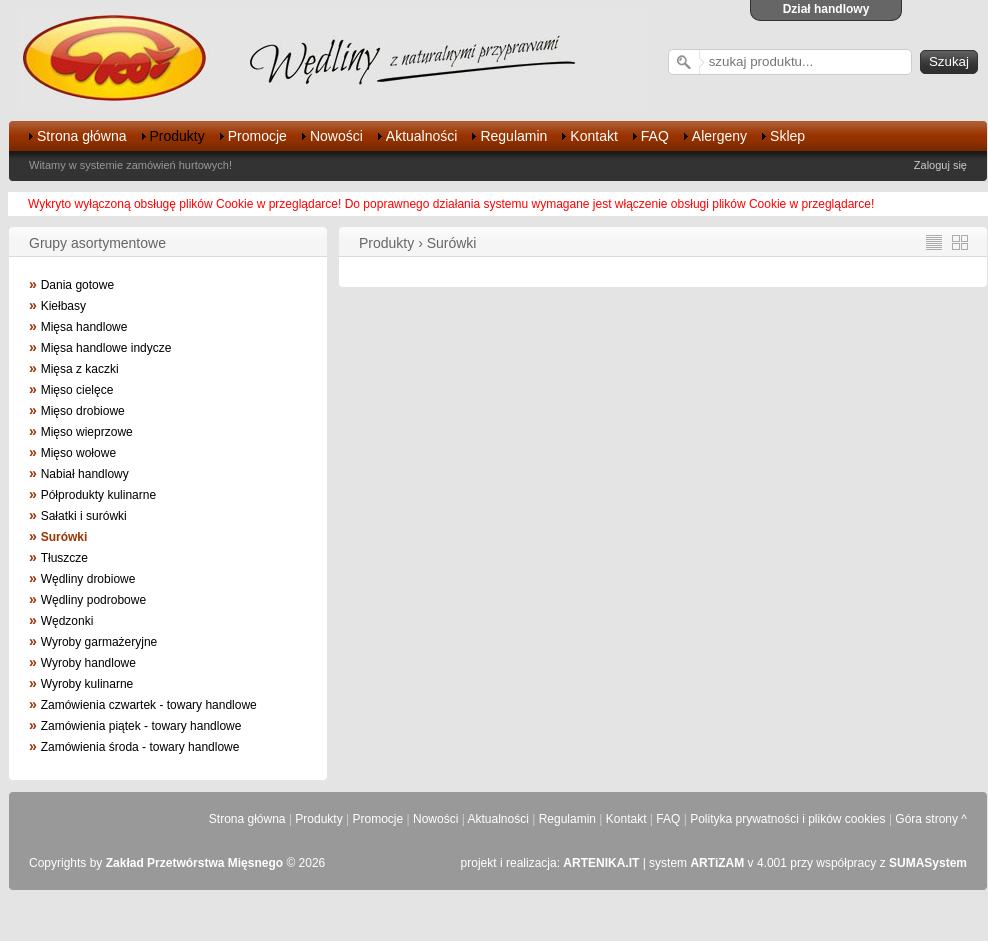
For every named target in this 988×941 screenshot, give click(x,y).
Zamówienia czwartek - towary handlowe (149, 705)
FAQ (655, 136)
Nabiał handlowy (85, 474)
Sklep (787, 136)
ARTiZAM (717, 863)
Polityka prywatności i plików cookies (787, 819)
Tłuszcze (64, 558)
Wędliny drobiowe (88, 579)
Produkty (177, 136)
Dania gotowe (77, 285)
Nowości (336, 136)
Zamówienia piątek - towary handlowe (141, 726)
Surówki (64, 537)
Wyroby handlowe (88, 663)
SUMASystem (928, 863)
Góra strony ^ (931, 819)
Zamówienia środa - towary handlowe (140, 747)
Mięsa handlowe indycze (106, 348)
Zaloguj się (940, 165)
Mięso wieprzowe (87, 432)
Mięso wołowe (78, 453)
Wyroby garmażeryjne (99, 642)
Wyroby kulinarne (87, 684)
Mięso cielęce (77, 390)
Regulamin (513, 136)
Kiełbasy (63, 306)
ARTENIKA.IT (601, 863)
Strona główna (82, 136)
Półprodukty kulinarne (98, 495)
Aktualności (422, 136)
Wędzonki (67, 621)
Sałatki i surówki (84, 516)
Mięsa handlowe (84, 327)
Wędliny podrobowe (93, 600)
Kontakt (593, 136)
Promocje (257, 136)
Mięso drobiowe (83, 411)
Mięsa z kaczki (80, 369)
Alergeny (719, 136)
